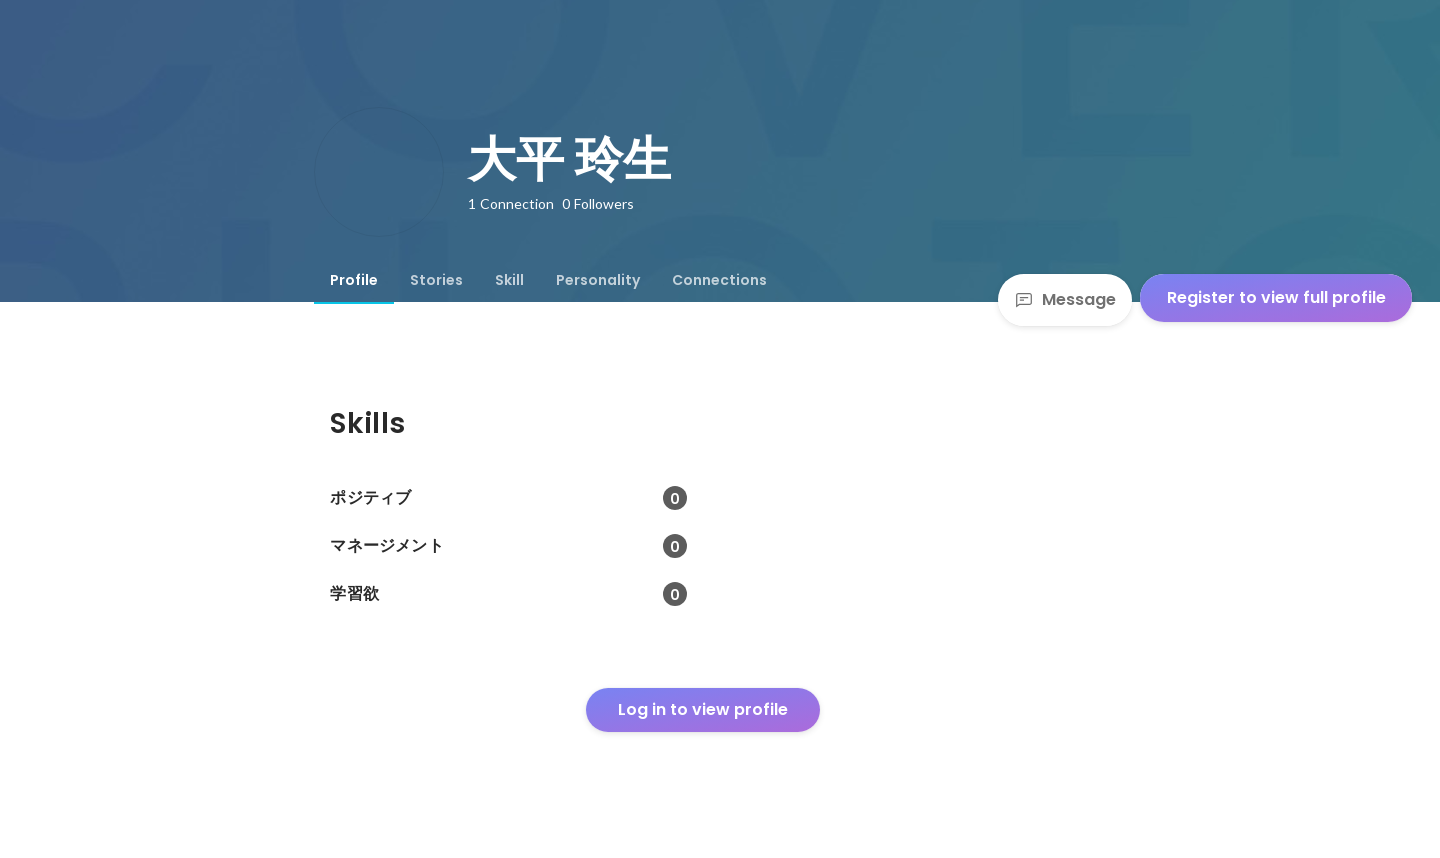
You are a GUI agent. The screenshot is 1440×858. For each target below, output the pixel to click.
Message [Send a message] (1065, 299)
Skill (509, 280)
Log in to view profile (703, 709)
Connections (719, 280)
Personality (598, 280)
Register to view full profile (1276, 297)
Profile (354, 280)
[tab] (354, 280)
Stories (436, 280)
